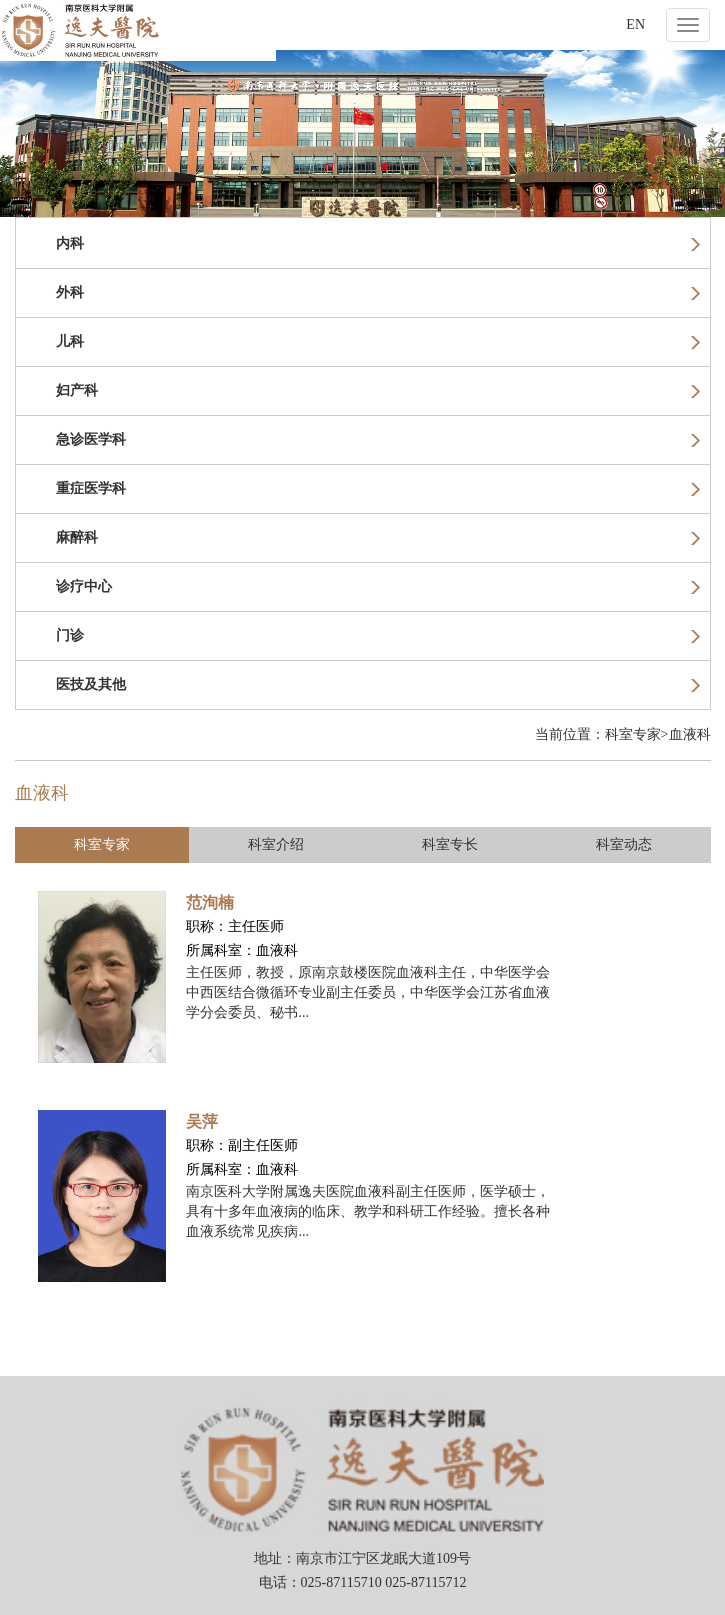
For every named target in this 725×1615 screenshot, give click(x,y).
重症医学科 (378, 488)
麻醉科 (378, 537)
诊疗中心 (378, 586)
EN (635, 24)
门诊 (378, 635)
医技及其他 (378, 684)
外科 (378, 292)
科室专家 (102, 844)
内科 (378, 243)
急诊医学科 (378, 439)
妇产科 (378, 390)
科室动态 (624, 844)
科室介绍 (276, 844)
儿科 (378, 341)
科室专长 (450, 844)
